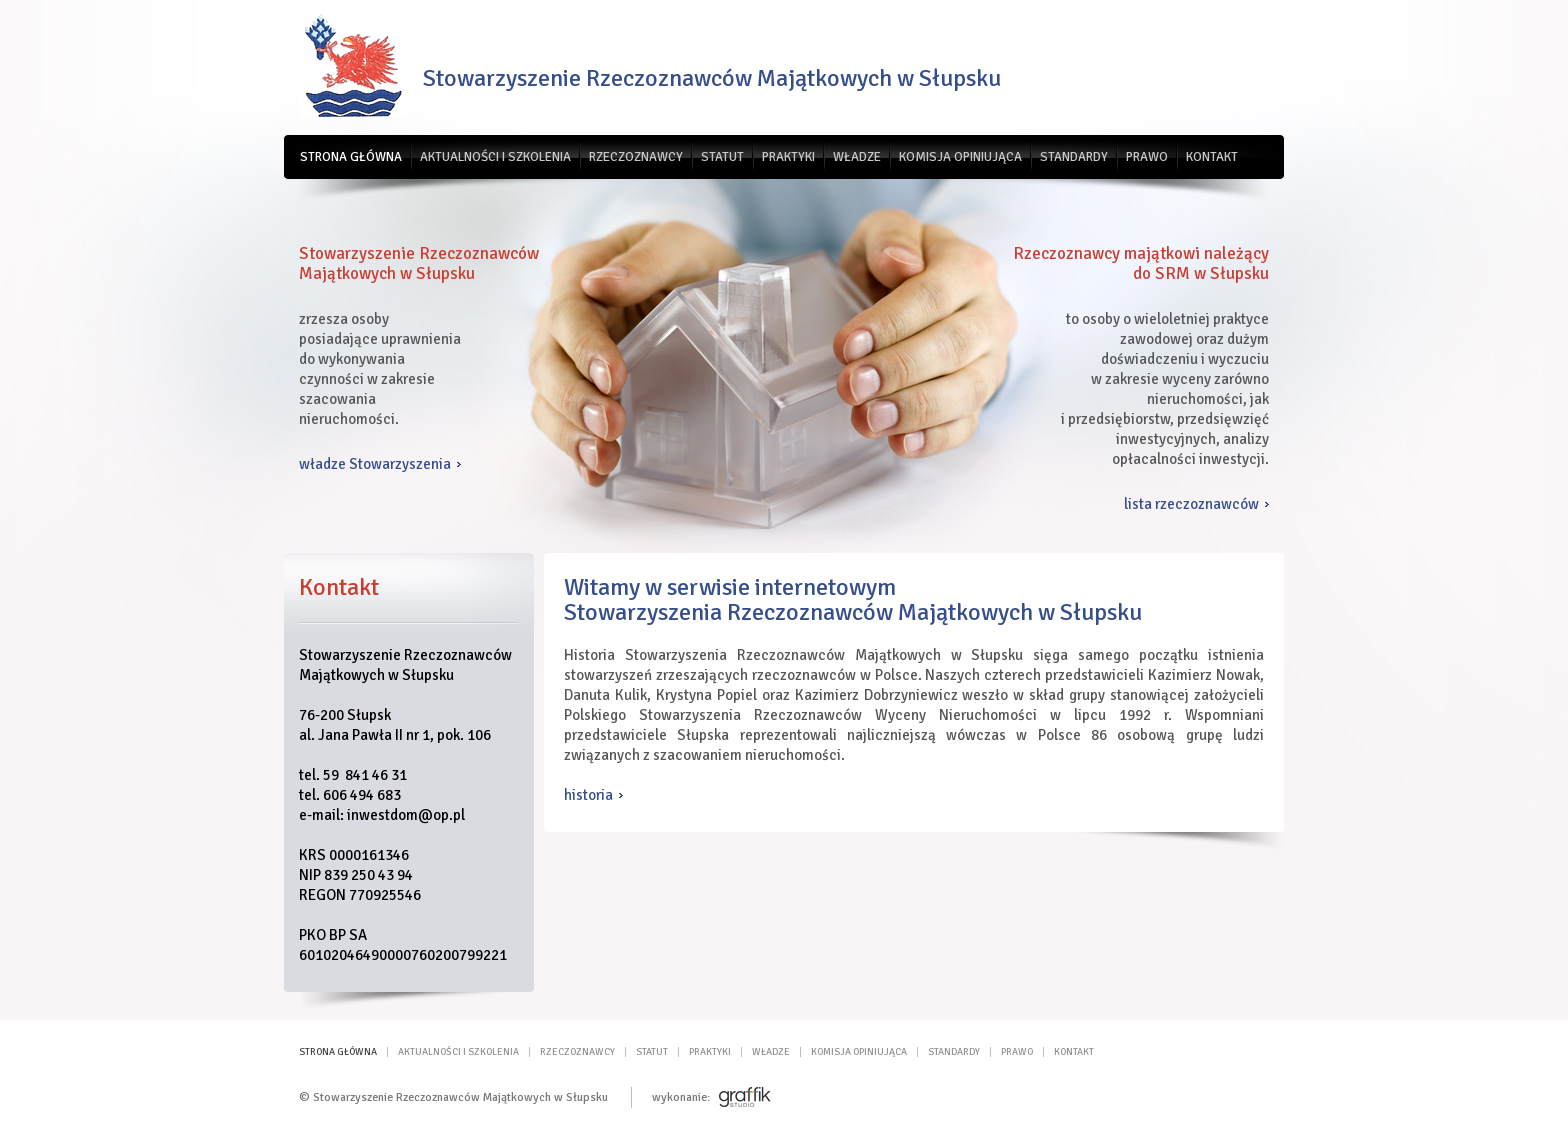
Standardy (1074, 157)
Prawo (1147, 157)
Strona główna (351, 157)
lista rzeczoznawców (1191, 504)
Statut (722, 157)
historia (588, 795)
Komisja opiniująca (960, 157)
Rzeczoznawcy (636, 157)
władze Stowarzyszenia (375, 464)
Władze (857, 157)
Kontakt (1212, 157)
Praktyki (788, 157)
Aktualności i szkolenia (495, 157)
